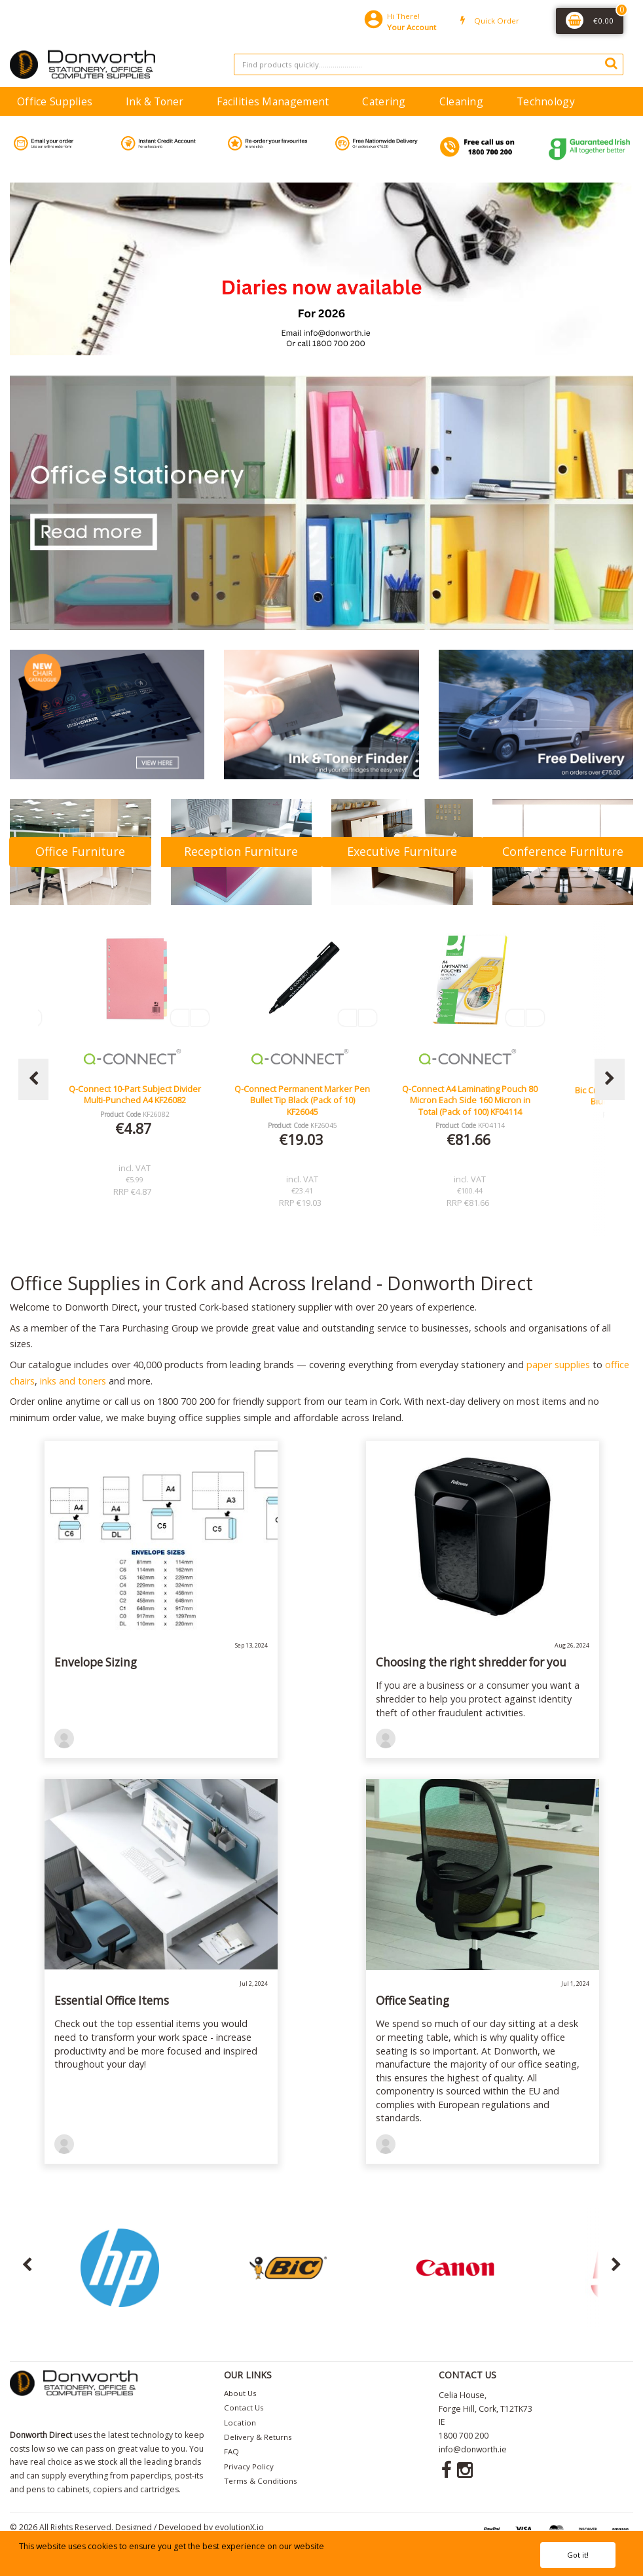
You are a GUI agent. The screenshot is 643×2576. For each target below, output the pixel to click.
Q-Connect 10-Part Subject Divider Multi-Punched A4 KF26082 (302, 1094)
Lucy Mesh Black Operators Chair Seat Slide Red (135, 1094)
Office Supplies (54, 101)
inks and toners (73, 1381)
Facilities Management (273, 101)
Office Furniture (80, 851)
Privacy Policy (249, 2466)
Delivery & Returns (258, 2437)
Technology (546, 101)
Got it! (578, 2555)
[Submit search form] (611, 63)
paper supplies (558, 1364)
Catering (383, 101)
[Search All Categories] (428, 64)
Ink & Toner (154, 101)
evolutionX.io (239, 2527)
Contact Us (244, 2407)
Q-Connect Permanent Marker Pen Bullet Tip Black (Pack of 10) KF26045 (470, 1100)
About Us (240, 2393)
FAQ (231, 2451)
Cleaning (461, 101)
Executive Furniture (402, 851)
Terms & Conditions (260, 2481)
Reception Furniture (241, 851)
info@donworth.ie (473, 2449)
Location (240, 2422)
